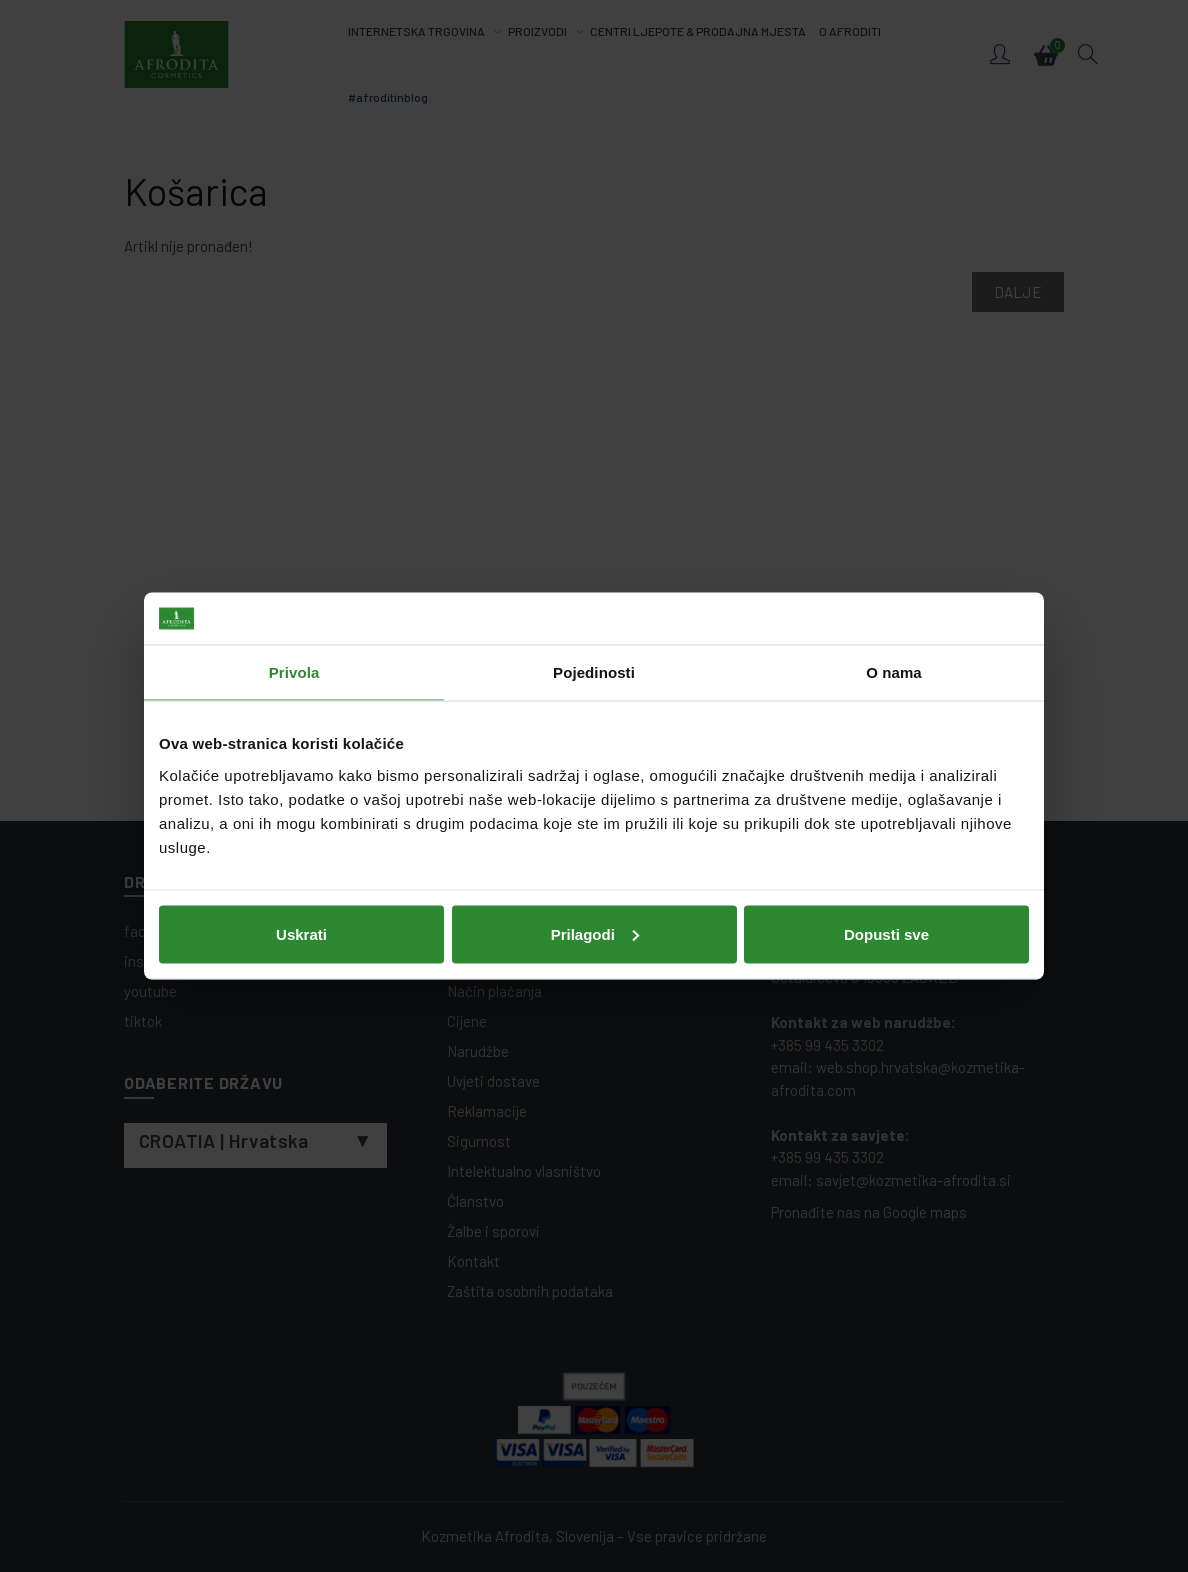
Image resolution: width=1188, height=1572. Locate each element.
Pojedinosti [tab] (594, 672)
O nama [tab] (894, 672)
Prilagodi (595, 933)
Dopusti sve (886, 933)
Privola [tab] (294, 672)
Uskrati (301, 933)
